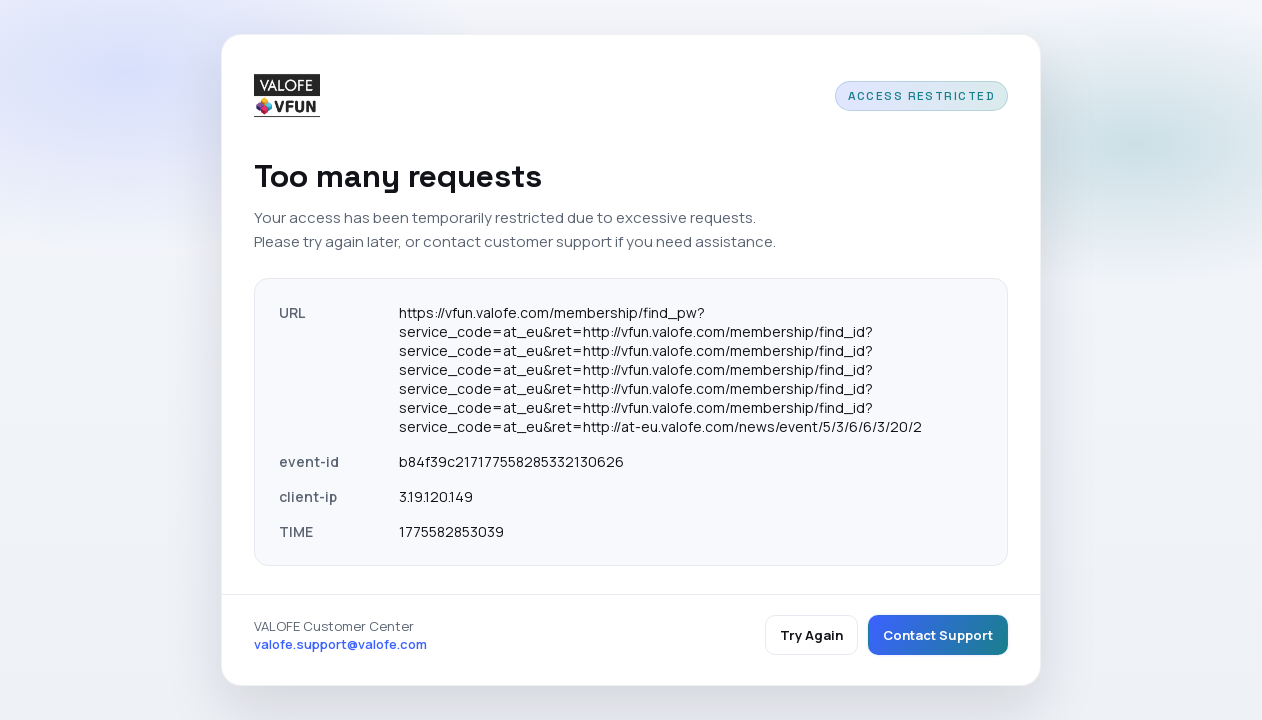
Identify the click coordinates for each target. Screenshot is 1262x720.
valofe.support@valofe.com (340, 644)
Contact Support (938, 635)
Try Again (811, 635)
